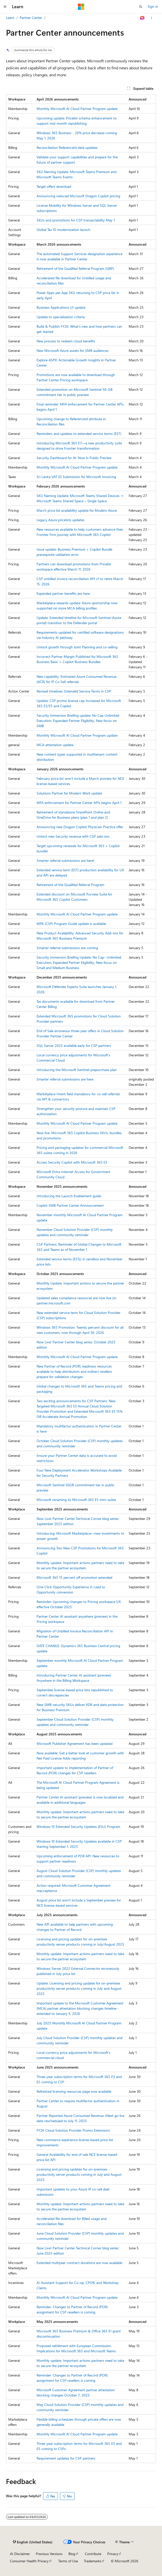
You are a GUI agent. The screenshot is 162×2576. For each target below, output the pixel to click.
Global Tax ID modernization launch (63, 229)
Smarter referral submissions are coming (67, 947)
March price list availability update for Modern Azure (77, 510)
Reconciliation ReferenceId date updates (67, 147)
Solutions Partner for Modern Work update (69, 793)
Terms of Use (68, 2561)
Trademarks (92, 2561)
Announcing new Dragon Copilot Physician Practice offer (80, 826)
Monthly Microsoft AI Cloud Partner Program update (77, 108)
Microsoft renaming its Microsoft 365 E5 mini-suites (76, 1499)
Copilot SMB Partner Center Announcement (70, 1205)
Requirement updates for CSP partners (66, 2458)
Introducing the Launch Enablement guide (69, 1195)
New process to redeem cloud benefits (66, 341)
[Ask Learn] (142, 18)
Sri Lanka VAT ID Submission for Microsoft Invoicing (76, 476)
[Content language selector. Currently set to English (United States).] (32, 2542)
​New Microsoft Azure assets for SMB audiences (72, 350)
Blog (71, 2553)
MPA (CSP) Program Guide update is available (71, 923)
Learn (10, 17)
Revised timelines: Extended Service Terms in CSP (74, 691)
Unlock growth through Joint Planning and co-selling (77, 647)
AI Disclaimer (20, 2553)
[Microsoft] (81, 6)
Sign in (153, 6)
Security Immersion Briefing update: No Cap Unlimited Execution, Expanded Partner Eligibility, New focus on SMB (78, 720)
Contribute (93, 2553)
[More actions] (151, 18)
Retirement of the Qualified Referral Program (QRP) (75, 268)
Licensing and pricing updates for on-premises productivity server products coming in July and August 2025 (79, 2174)
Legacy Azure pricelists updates (60, 519)
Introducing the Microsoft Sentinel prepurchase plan (77, 1069)
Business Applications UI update (61, 307)
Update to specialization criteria (61, 316)
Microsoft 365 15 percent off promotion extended (74, 1577)
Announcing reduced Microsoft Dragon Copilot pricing (78, 196)
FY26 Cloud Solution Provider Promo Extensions (73, 2130)
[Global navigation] (5, 6)
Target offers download (54, 186)
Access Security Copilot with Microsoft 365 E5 (72, 1162)
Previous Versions (49, 2553)
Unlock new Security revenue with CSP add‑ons (73, 836)
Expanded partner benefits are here (63, 593)
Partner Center (31, 17)
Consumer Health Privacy (29, 2561)
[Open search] (141, 6)
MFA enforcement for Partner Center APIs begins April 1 (79, 802)
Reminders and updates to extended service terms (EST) (79, 433)
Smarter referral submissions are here (65, 1079)
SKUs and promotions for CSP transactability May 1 (76, 220)
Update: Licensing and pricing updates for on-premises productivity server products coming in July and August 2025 (79, 1988)
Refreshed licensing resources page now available (74, 2091)
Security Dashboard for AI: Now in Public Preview (74, 457)
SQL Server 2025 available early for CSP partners (74, 1045)
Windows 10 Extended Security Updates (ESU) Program (78, 1826)
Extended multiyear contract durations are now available (79, 2262)
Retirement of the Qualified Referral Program (70, 884)
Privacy (112, 2553)
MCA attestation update (55, 744)
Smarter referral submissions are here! (65, 860)
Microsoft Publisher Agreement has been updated (74, 1743)
